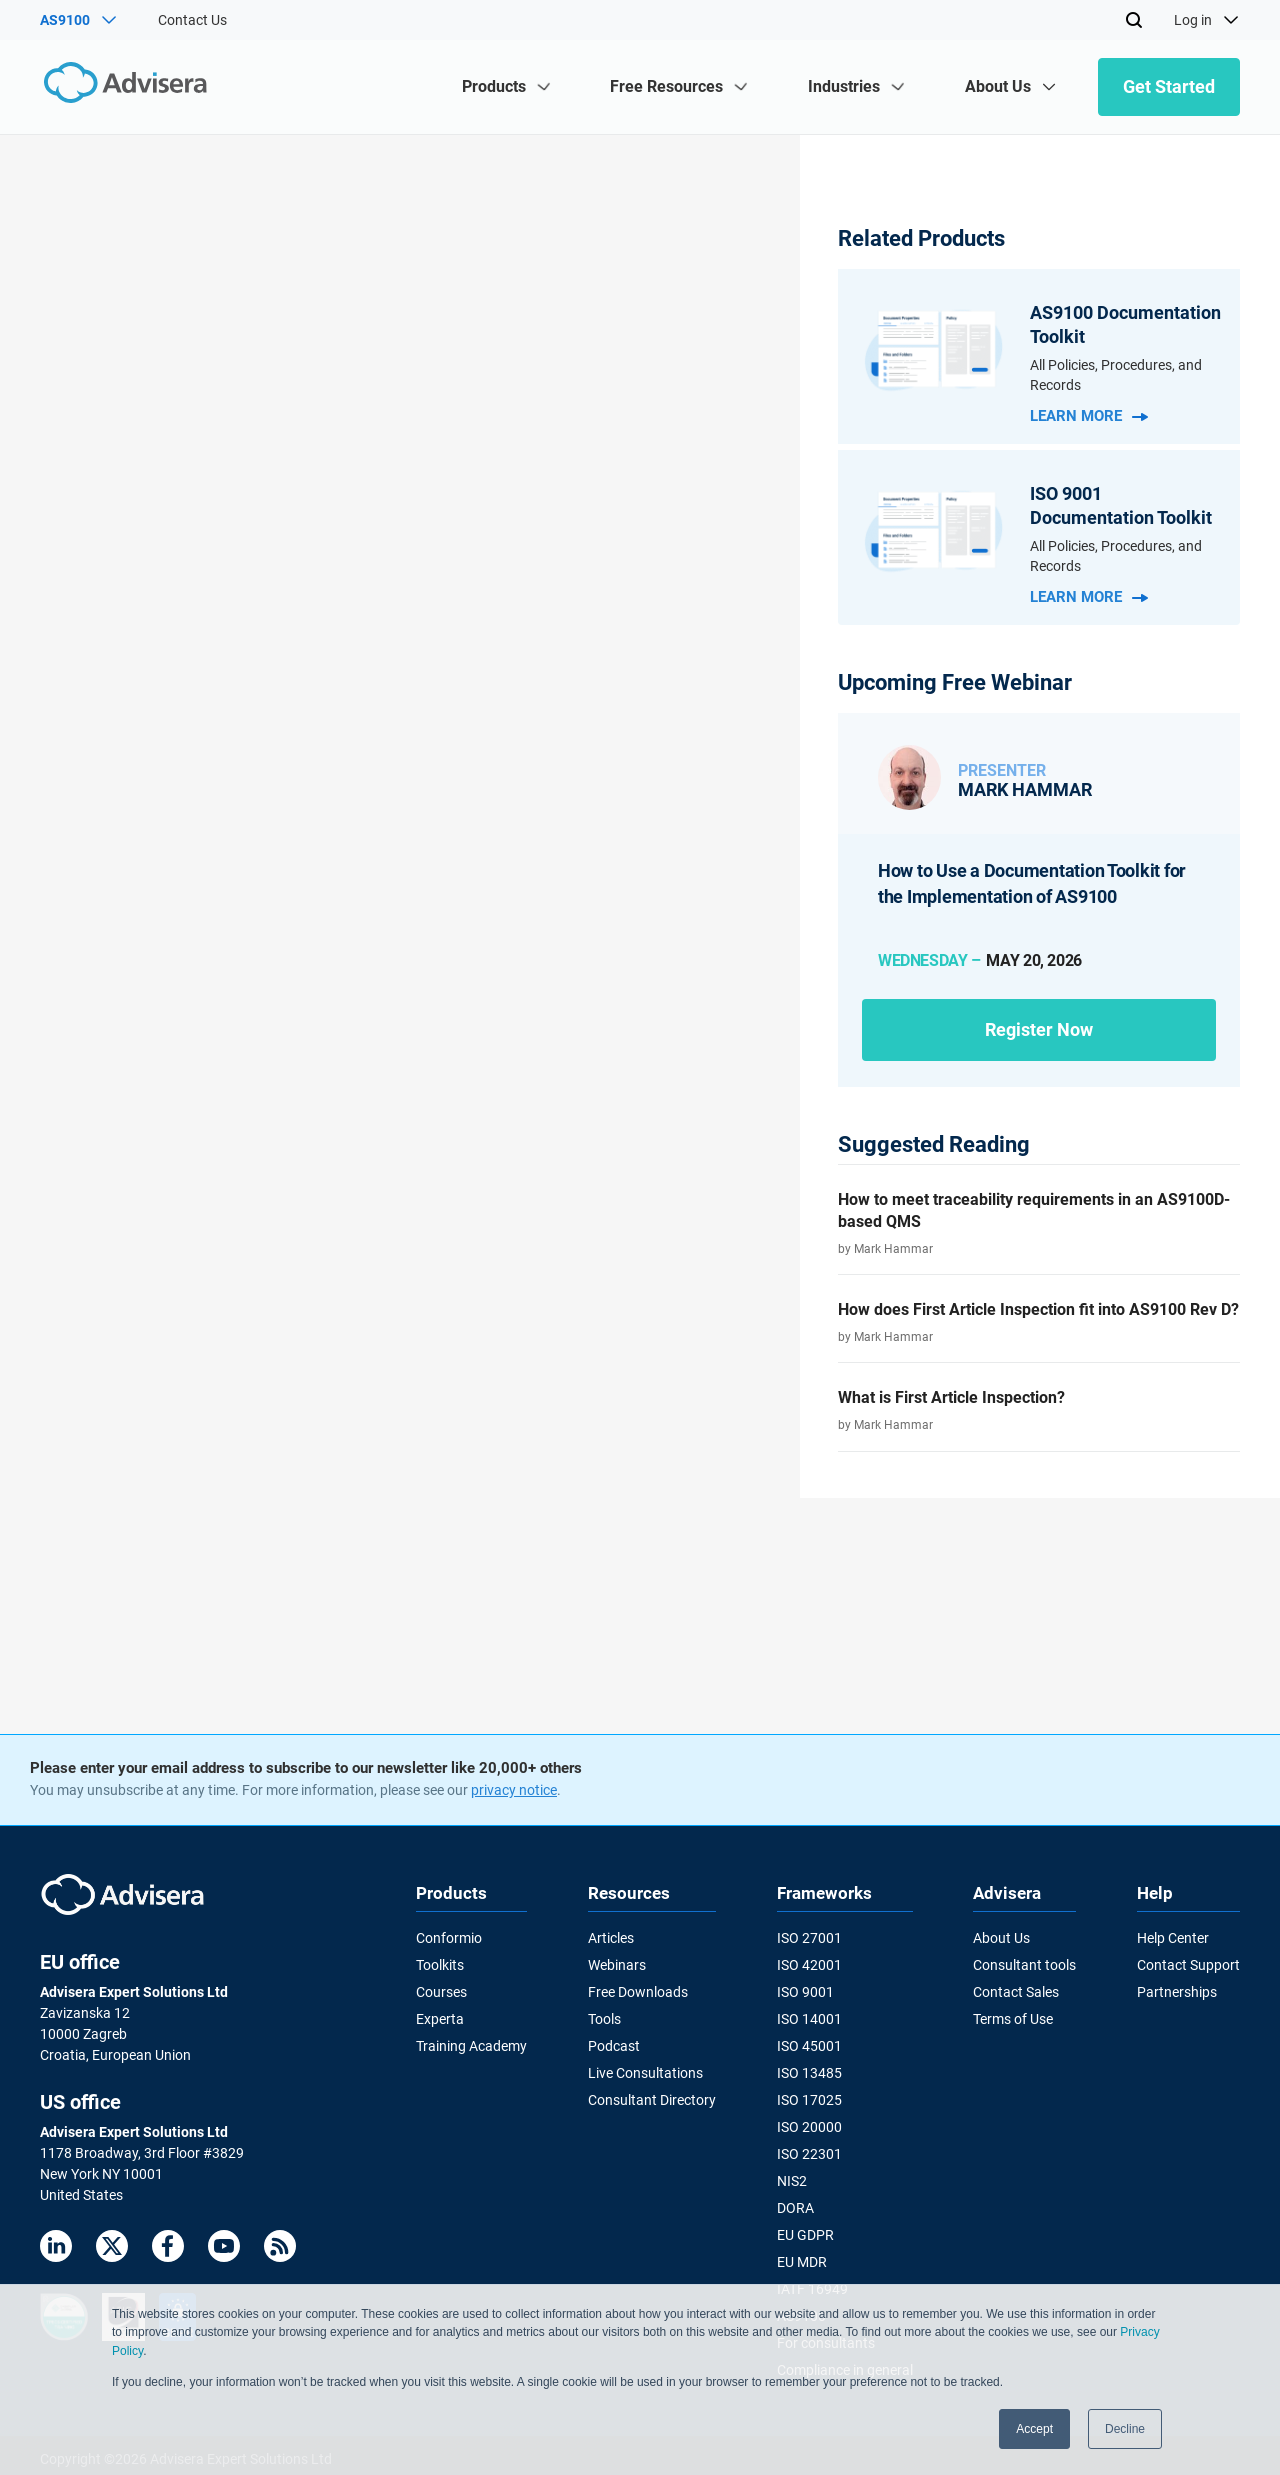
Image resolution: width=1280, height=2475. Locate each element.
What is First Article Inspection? (951, 1397)
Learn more (1089, 416)
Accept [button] (1034, 2429)
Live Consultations (645, 2071)
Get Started (1169, 86)
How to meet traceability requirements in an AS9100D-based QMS (1034, 1210)
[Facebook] (168, 2249)
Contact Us (192, 20)
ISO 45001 (809, 2045)
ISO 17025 (809, 2098)
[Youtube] (224, 2249)
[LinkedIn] (56, 2249)
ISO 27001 (809, 1938)
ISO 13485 (809, 2071)
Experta (440, 2018)
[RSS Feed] (280, 2249)
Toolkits (440, 1965)
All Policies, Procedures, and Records (1116, 375)
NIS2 (792, 2177)
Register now (1039, 1029)
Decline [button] (1125, 2429)
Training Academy (471, 2045)
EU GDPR (805, 2231)
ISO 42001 (809, 1965)
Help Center (1173, 1938)
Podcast (614, 2045)
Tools (604, 2018)
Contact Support (1188, 1965)
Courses (441, 1991)
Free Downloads (638, 1991)
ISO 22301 (809, 2151)
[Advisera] (126, 86)
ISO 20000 (809, 2124)
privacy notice (514, 1790)
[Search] (1134, 20)
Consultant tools (1024, 1965)
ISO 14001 (809, 2018)
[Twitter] (112, 2249)
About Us (1001, 1938)
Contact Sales (1016, 1991)
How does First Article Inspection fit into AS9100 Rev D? (1038, 1309)
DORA (795, 2204)
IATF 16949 (812, 2284)
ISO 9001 (805, 1991)
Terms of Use (1013, 2018)
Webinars (617, 1965)
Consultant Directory (652, 2098)
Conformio (449, 1938)
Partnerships (1177, 1991)
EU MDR (802, 2257)
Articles (611, 1938)
